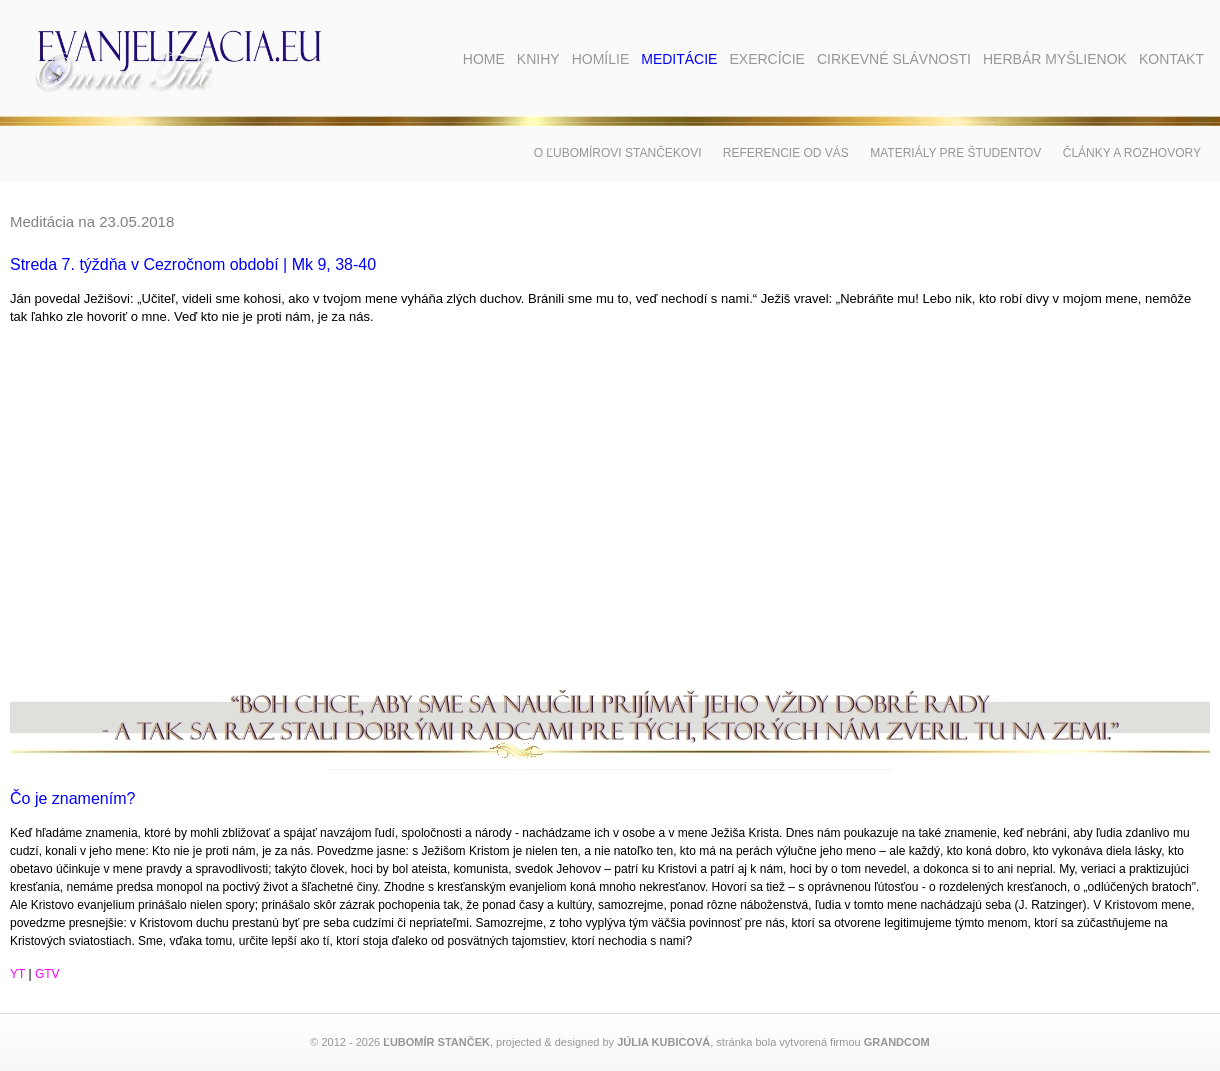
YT (17, 974)
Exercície (766, 59)
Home (484, 59)
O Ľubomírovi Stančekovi (618, 153)
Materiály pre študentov (955, 153)
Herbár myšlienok (1055, 59)
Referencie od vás (786, 153)
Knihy (538, 59)
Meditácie (679, 59)
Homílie (601, 59)
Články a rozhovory (1132, 153)
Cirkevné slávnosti (894, 59)
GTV (47, 974)
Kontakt (1171, 59)
